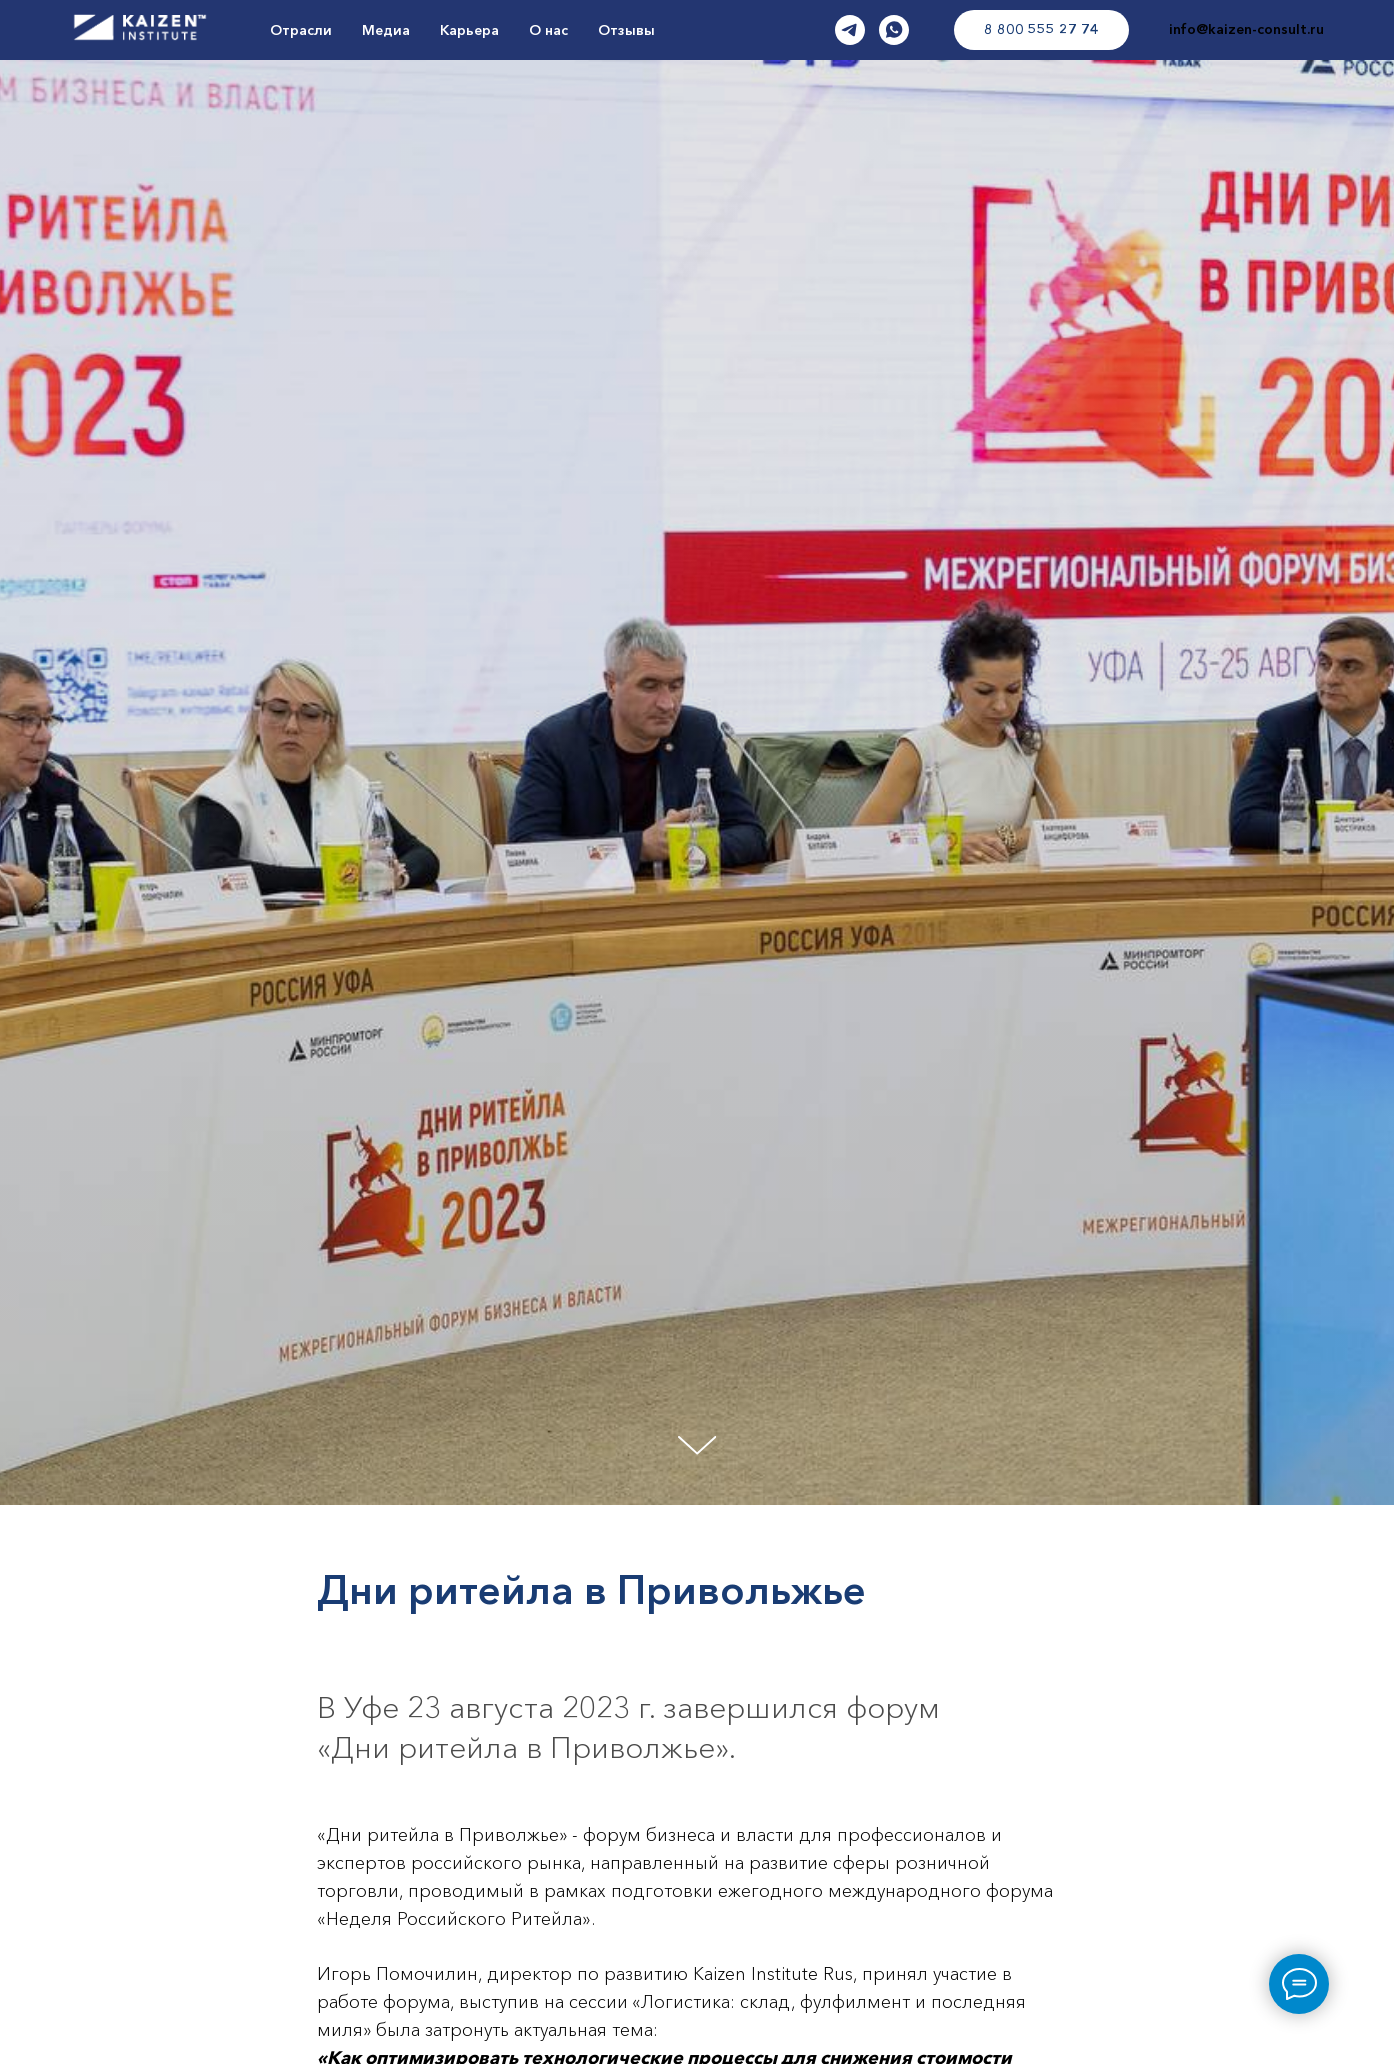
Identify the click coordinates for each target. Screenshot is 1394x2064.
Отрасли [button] (301, 30)
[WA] (894, 30)
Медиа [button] (386, 30)
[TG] (850, 30)
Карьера (469, 30)
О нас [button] (548, 30)
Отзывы (626, 30)
